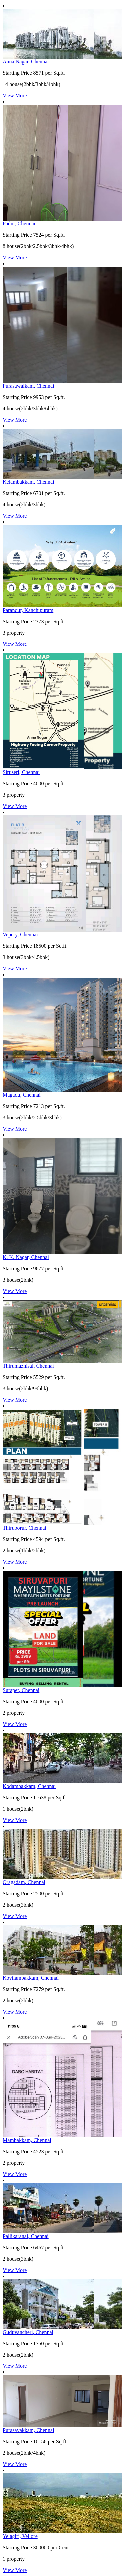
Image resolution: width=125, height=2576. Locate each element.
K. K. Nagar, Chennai (26, 1257)
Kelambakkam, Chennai (28, 482)
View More (15, 95)
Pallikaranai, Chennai (26, 2236)
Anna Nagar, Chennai (26, 61)
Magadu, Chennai (22, 1095)
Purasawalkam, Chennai (28, 386)
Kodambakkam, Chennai (29, 1786)
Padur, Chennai (19, 223)
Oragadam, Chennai (24, 1882)
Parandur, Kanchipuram (28, 610)
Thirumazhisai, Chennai (28, 1366)
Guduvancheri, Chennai (28, 2332)
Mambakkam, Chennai (27, 2140)
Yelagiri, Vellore (20, 2536)
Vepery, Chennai (20, 934)
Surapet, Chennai (21, 1690)
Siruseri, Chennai (21, 772)
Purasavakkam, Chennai (28, 2430)
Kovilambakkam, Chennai (31, 1978)
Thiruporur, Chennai (24, 1528)
